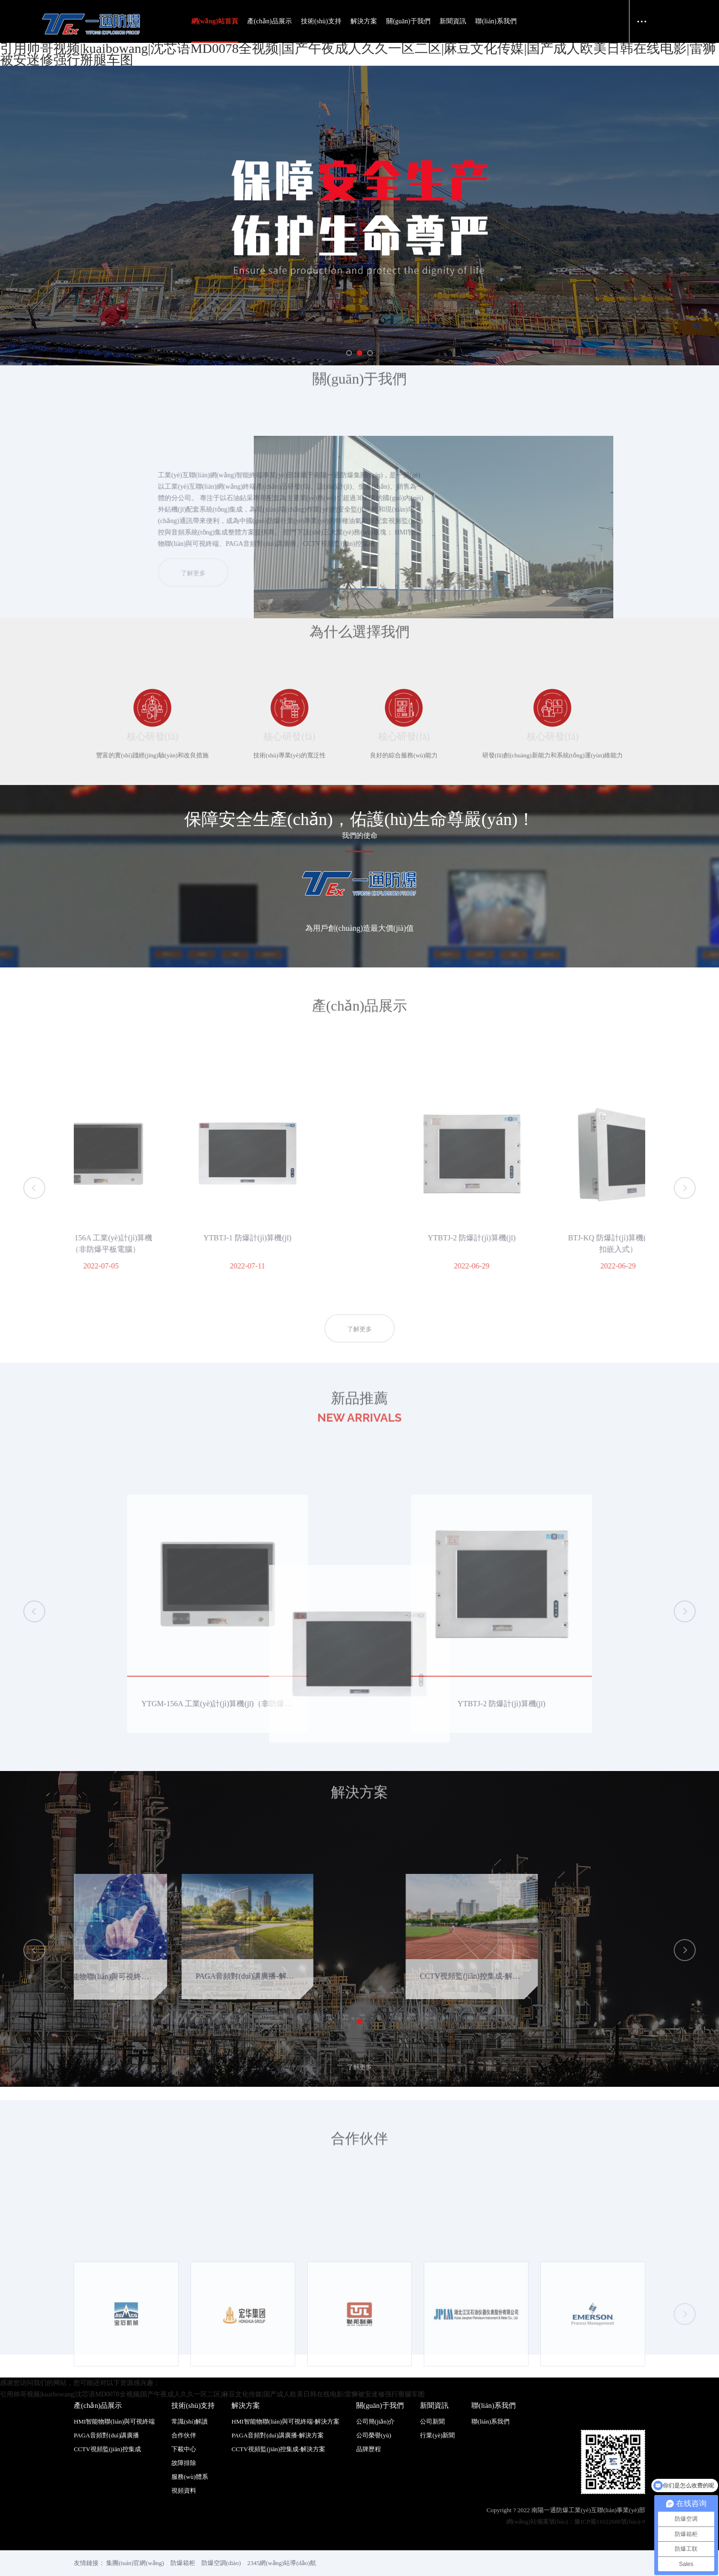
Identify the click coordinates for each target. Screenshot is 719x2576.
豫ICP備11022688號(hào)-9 (609, 2498)
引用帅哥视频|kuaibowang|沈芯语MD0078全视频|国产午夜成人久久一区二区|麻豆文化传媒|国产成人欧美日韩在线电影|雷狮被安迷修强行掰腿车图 (358, 54)
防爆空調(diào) (221, 2540)
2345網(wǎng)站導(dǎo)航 (281, 2540)
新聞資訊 (452, 21)
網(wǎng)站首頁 (214, 21)
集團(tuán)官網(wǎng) (135, 2540)
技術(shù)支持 (321, 21)
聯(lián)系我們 (495, 21)
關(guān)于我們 (408, 21)
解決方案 (363, 21)
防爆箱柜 (182, 2540)
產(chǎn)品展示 (269, 21)
